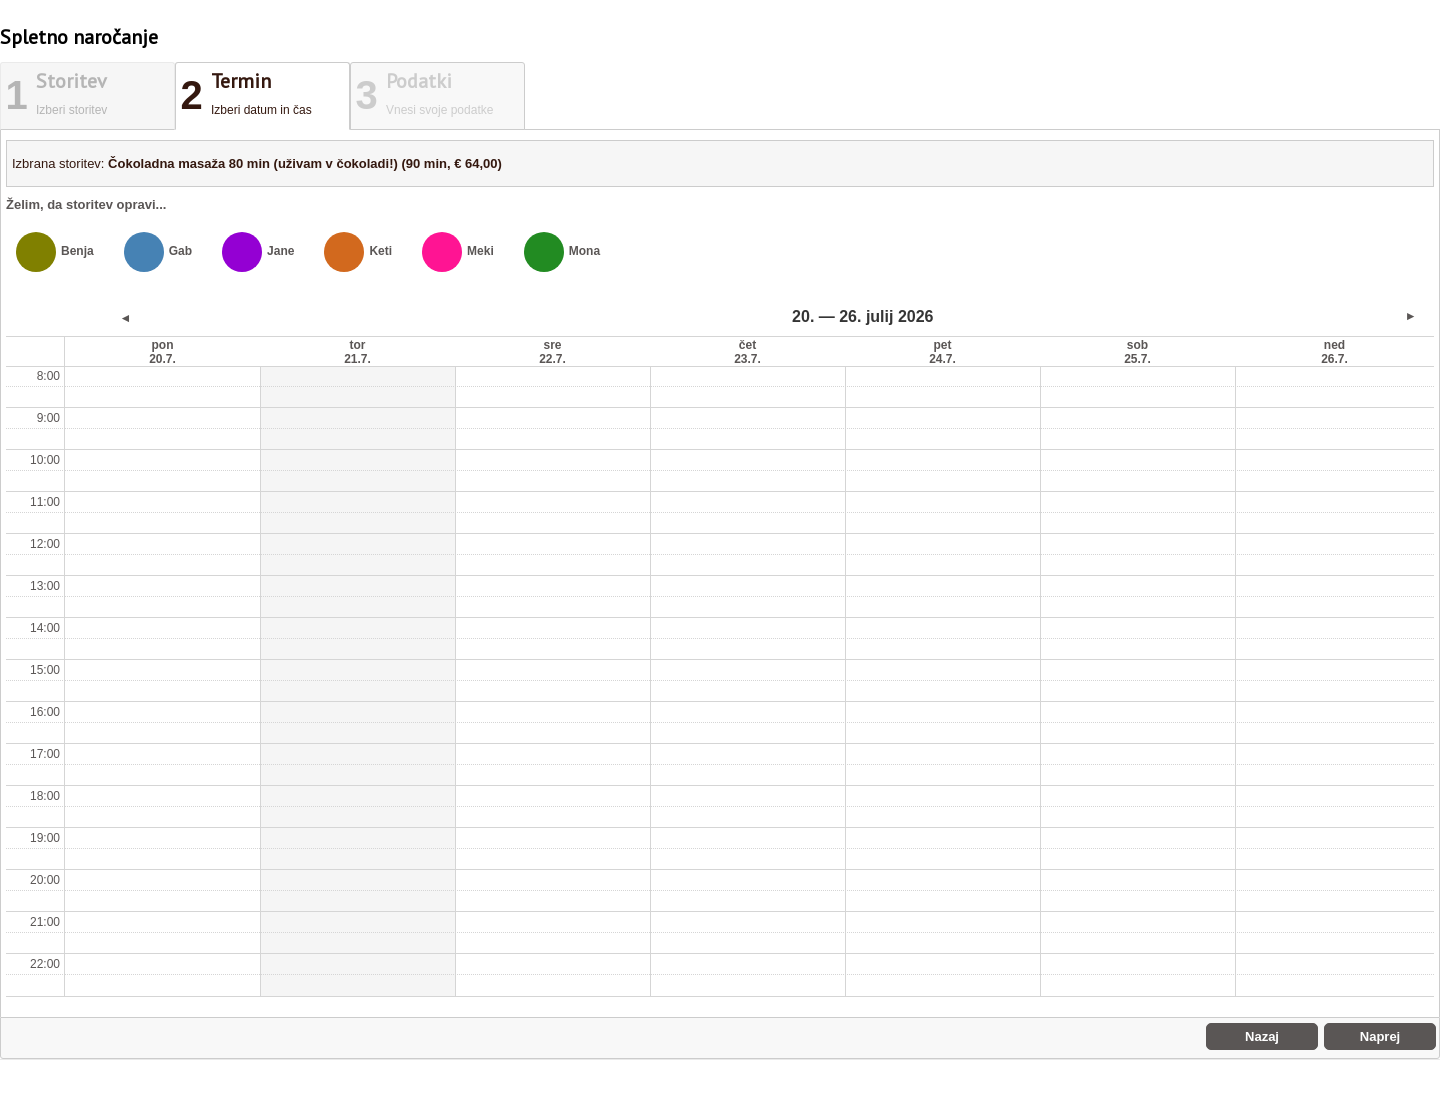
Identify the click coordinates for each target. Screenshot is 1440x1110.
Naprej (1380, 1036)
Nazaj (1262, 1036)
